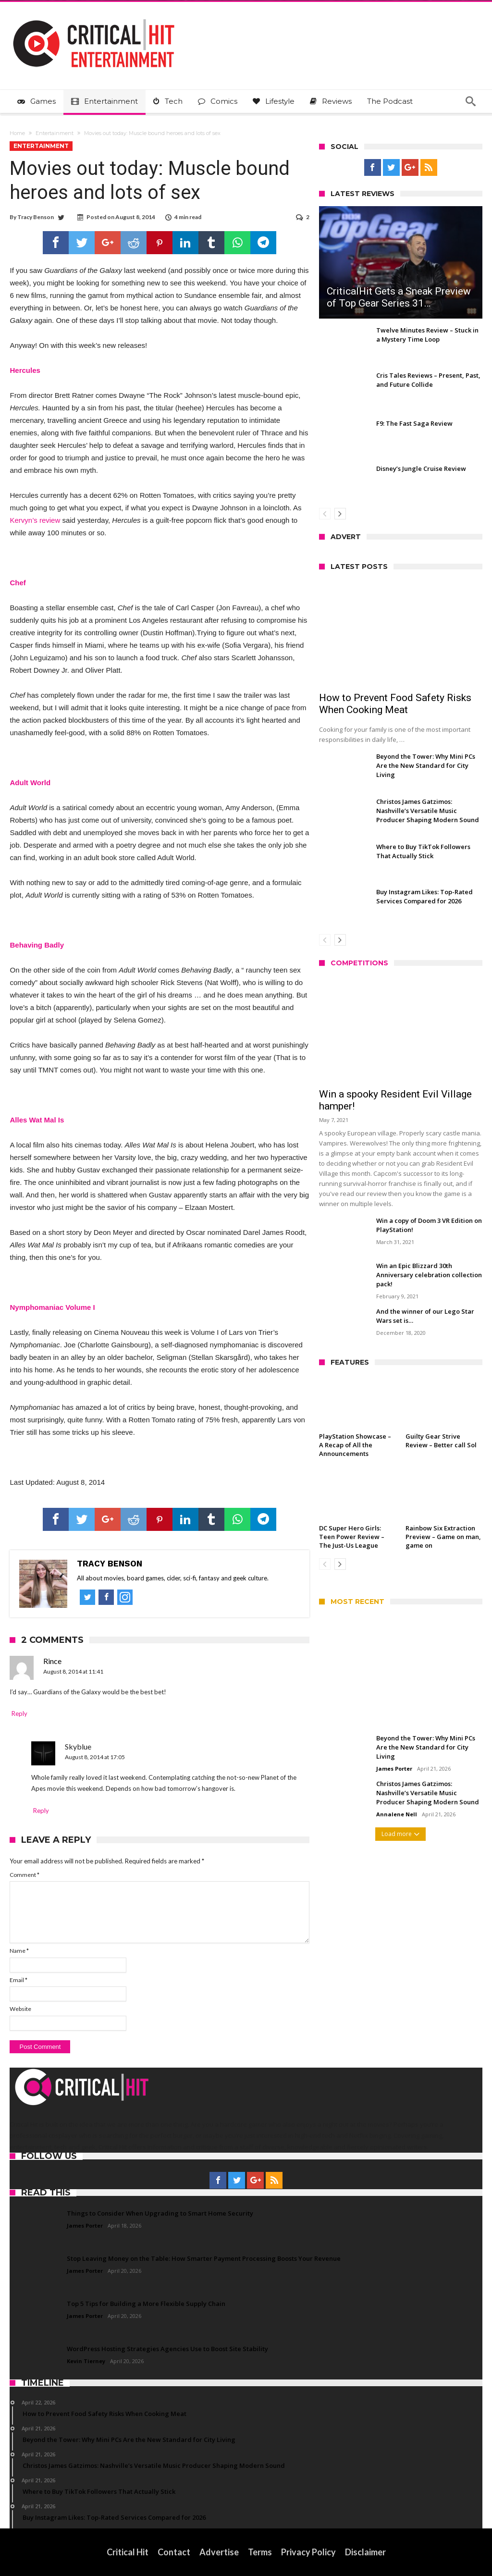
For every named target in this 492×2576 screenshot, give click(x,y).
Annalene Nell (396, 1814)
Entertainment (55, 133)
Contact (174, 2552)
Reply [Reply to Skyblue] (41, 1810)
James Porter (394, 1768)
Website (20, 2008)
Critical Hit (127, 2552)
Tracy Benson (35, 217)
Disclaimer (365, 2552)
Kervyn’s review (35, 520)
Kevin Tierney (86, 2361)
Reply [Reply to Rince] (19, 1713)
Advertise (219, 2552)
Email (18, 1980)
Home (17, 133)
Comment (24, 1874)
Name (19, 1950)
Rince (52, 1660)
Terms (260, 2552)
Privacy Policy (308, 2552)
